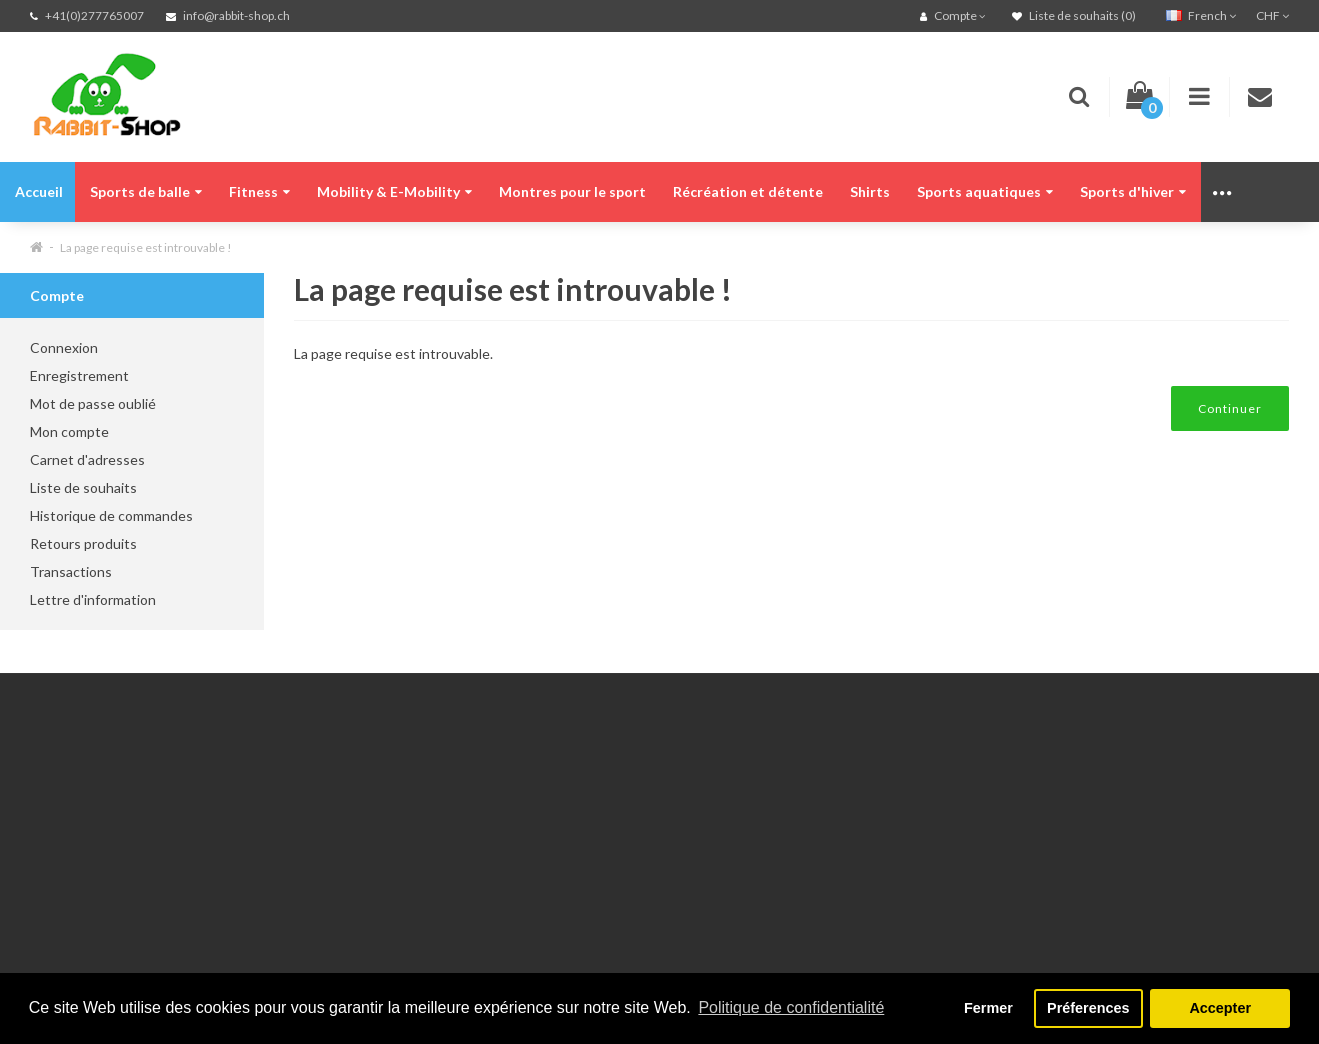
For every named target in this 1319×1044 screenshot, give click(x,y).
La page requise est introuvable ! (146, 247)
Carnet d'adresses (87, 459)
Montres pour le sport (572, 191)
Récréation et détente (748, 191)
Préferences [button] (1088, 1008)
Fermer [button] (988, 1008)
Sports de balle (146, 191)
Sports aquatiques (985, 191)
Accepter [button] (1220, 1008)
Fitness (259, 191)
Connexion (64, 347)
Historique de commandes (111, 515)
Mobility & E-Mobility (394, 191)
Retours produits (83, 543)
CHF (1272, 15)
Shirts (870, 191)
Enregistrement (79, 375)
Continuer (1230, 408)
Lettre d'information (93, 599)
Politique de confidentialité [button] (791, 1007)
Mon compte (69, 431)
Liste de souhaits (83, 487)
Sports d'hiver (1133, 191)
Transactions (71, 571)
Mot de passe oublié (93, 403)
